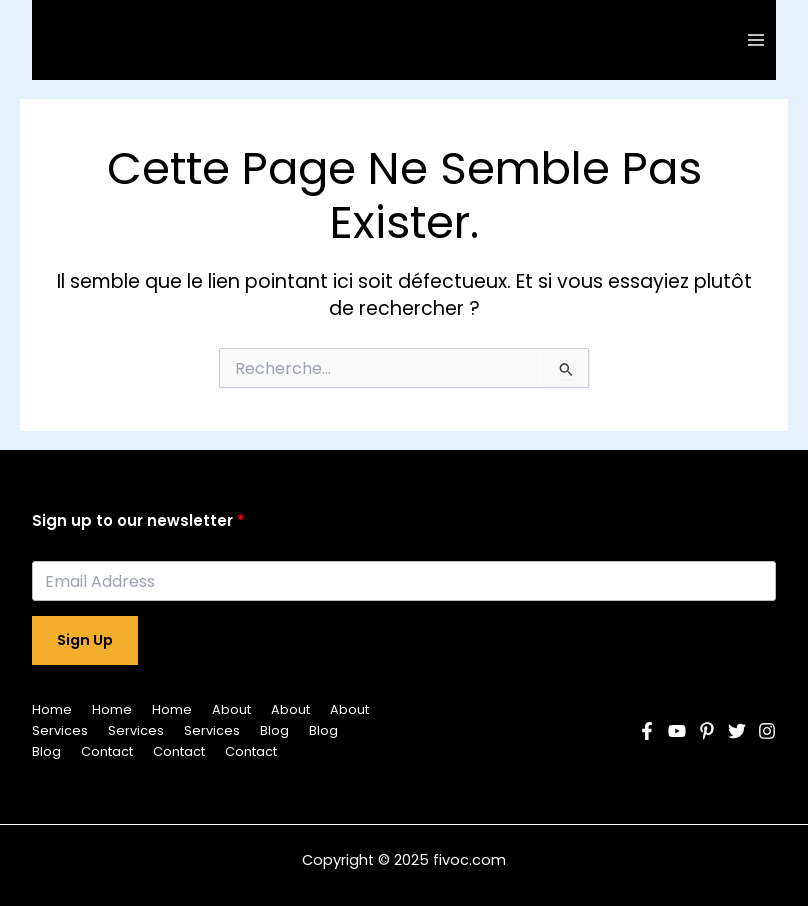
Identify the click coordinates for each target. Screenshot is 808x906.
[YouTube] (677, 731)
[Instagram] (767, 731)
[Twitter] (737, 731)
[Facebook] (647, 731)
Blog (274, 730)
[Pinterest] (707, 731)
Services (60, 730)
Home (52, 709)
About (231, 709)
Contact (107, 751)
